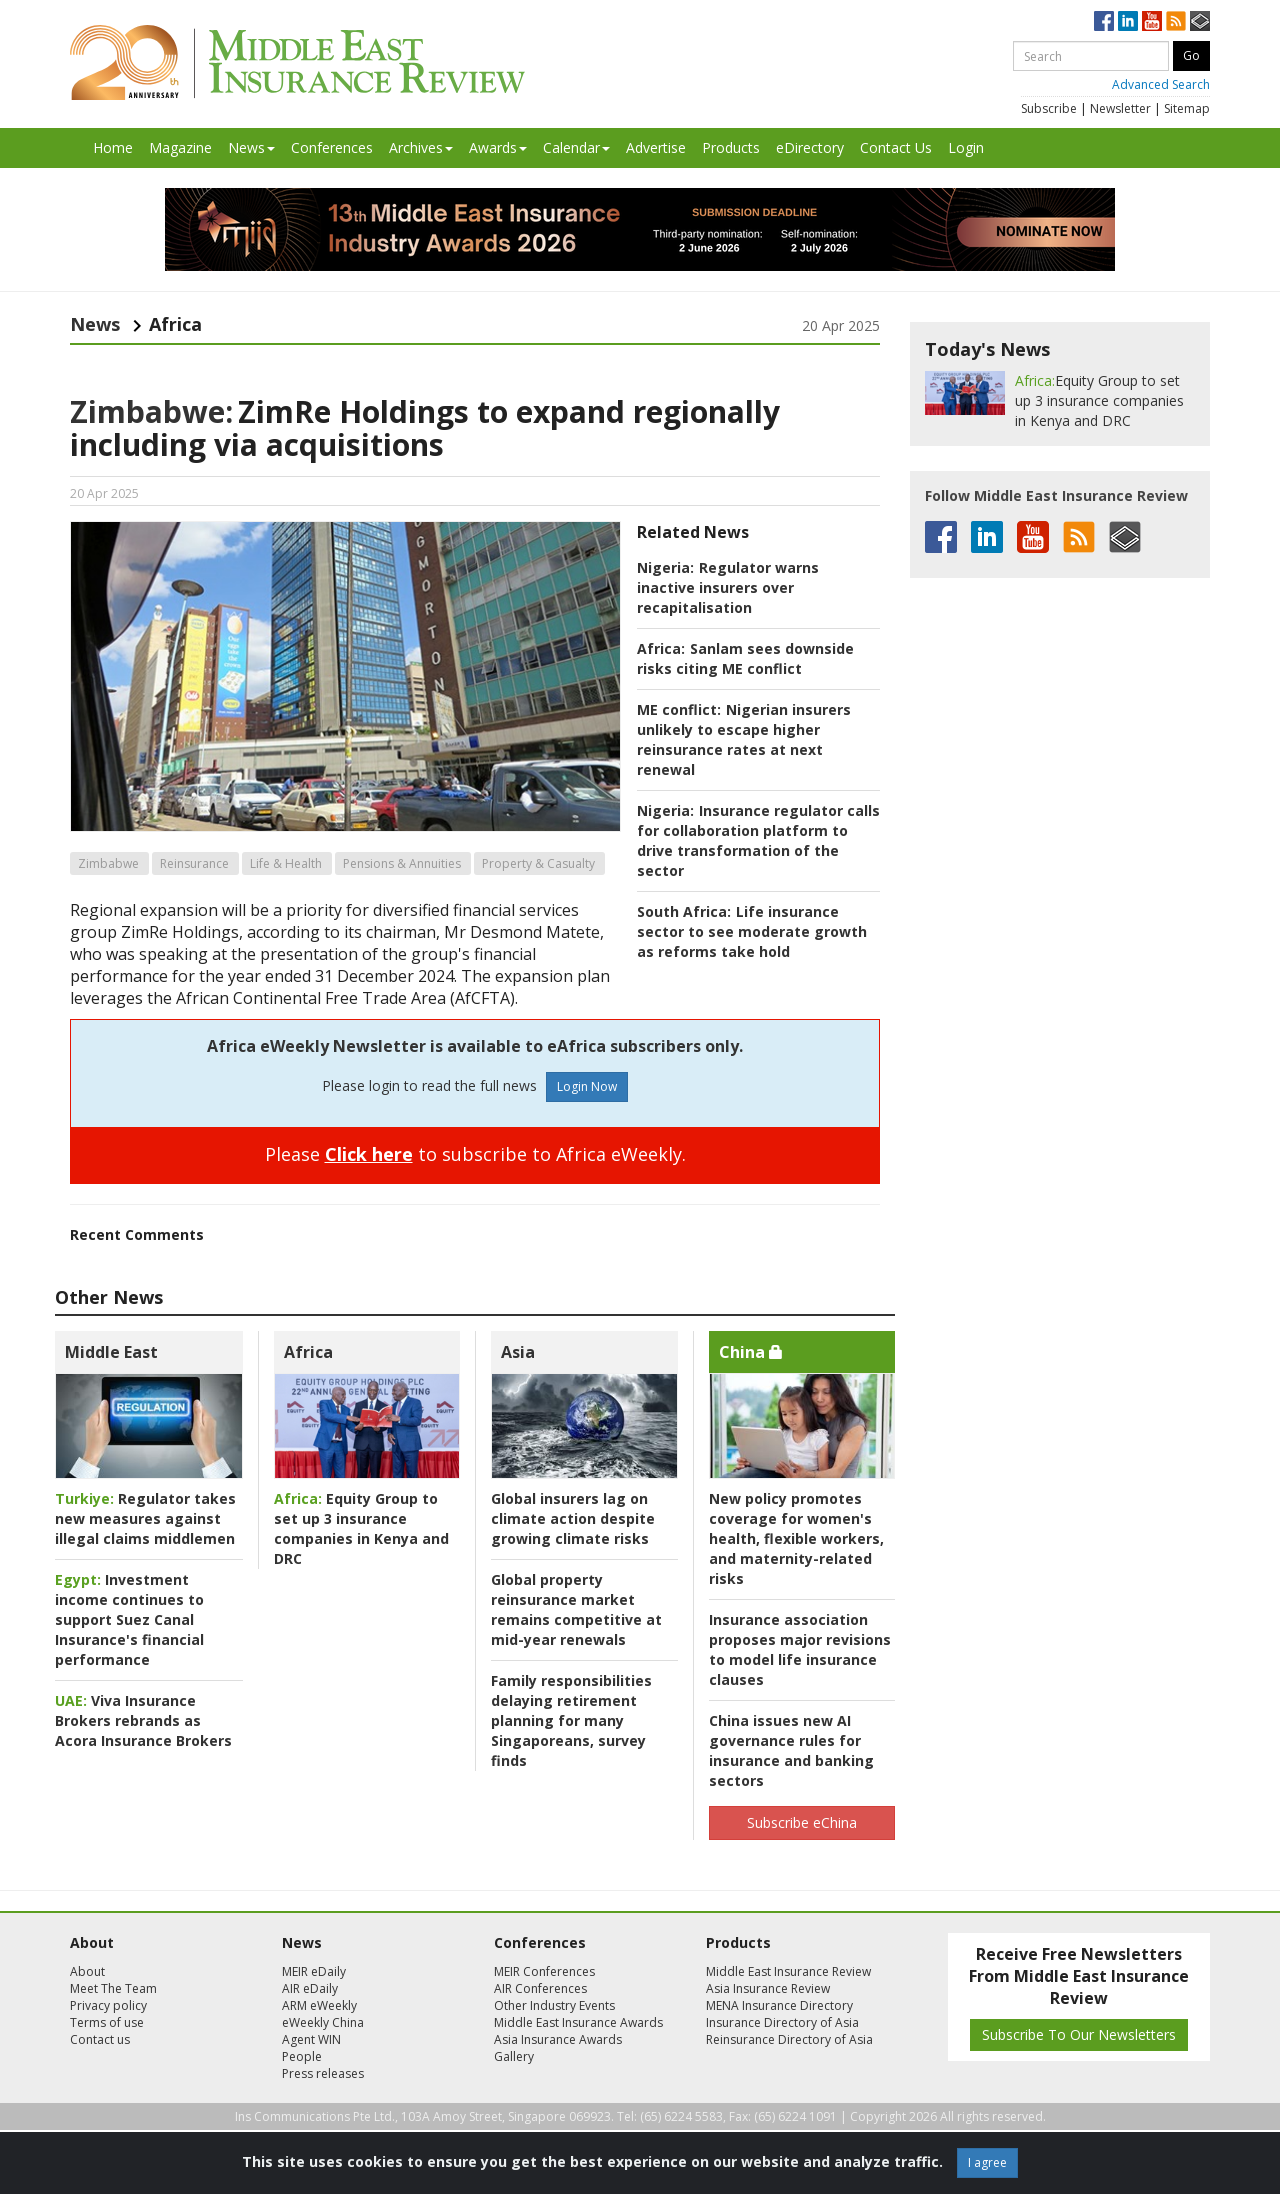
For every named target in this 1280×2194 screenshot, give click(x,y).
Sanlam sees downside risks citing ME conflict (745, 658)
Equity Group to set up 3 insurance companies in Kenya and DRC (361, 1528)
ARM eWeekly (319, 2005)
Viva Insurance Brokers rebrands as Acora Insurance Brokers (143, 1720)
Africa (308, 1352)
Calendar (576, 147)
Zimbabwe (108, 863)
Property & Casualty (538, 863)
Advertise (656, 147)
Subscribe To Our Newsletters (1079, 2034)
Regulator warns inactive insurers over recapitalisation (728, 587)
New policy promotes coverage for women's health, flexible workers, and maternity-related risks (796, 1538)
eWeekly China (323, 2022)
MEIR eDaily (314, 1971)
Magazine (180, 147)
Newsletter (1120, 108)
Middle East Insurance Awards (578, 2022)
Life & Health (286, 863)
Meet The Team (113, 1988)
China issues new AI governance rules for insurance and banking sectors (791, 1750)
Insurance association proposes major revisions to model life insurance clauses (800, 1649)
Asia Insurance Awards (558, 2039)
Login (966, 147)
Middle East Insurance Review (788, 1971)
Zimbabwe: (151, 411)
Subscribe (1049, 108)
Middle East (111, 1352)
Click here (369, 1154)
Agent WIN (311, 2039)
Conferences (332, 147)
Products (731, 147)
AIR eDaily (310, 1988)
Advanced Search (1161, 84)
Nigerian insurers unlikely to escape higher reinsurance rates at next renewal (744, 739)
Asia (518, 1352)
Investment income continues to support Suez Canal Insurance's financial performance (129, 1619)
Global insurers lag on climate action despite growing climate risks (573, 1518)
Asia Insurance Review (768, 1988)
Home (113, 147)
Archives (421, 147)
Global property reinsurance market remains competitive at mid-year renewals (576, 1609)
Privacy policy (108, 2005)
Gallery (514, 2056)
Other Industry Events (554, 2005)
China (751, 1352)
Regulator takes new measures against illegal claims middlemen (145, 1518)
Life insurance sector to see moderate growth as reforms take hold (752, 931)
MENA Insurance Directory (779, 2005)
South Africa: (684, 911)
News (251, 147)
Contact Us (896, 147)
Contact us (100, 2039)
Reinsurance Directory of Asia (789, 2039)
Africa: (661, 648)
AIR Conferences (540, 1988)
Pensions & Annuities (402, 863)
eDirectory (810, 147)
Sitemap (1187, 108)
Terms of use (107, 2022)
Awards (498, 147)
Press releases (323, 2073)
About (87, 1971)
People (302, 2056)
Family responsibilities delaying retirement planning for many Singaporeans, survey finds (571, 1720)
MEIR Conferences (544, 1971)
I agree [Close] (987, 2162)
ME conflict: (679, 709)
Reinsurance (194, 863)
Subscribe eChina (802, 1822)
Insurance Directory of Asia (782, 2022)
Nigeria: (665, 567)
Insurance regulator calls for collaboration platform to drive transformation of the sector (758, 840)
